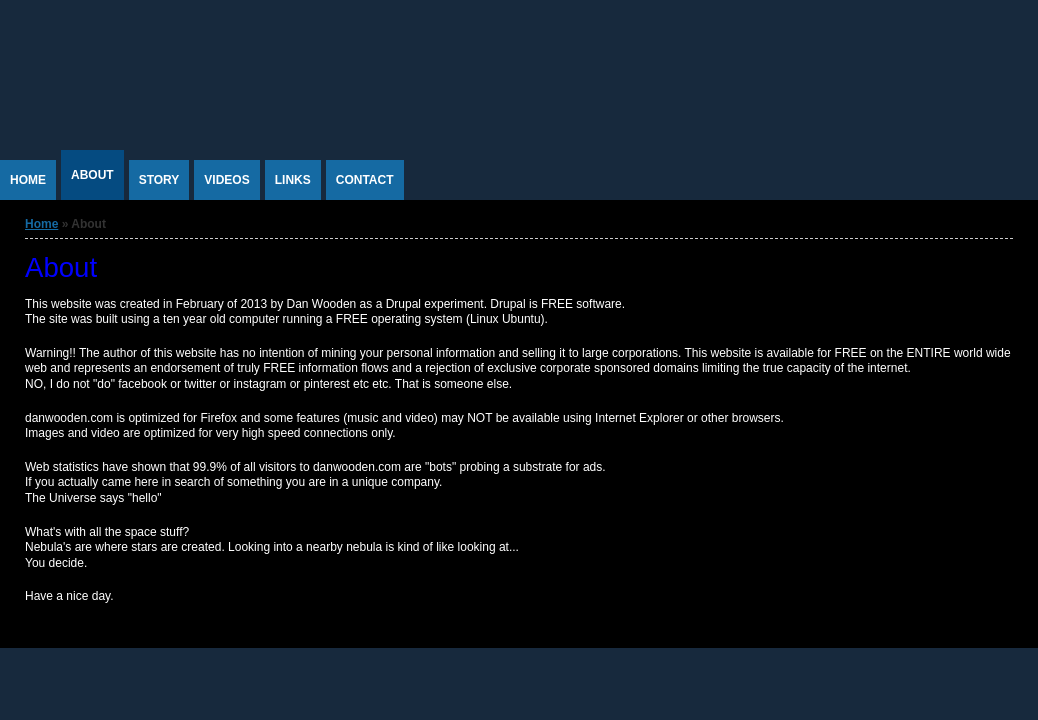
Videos (226, 180)
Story (159, 180)
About (92, 175)
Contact (365, 180)
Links (293, 180)
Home (28, 180)
